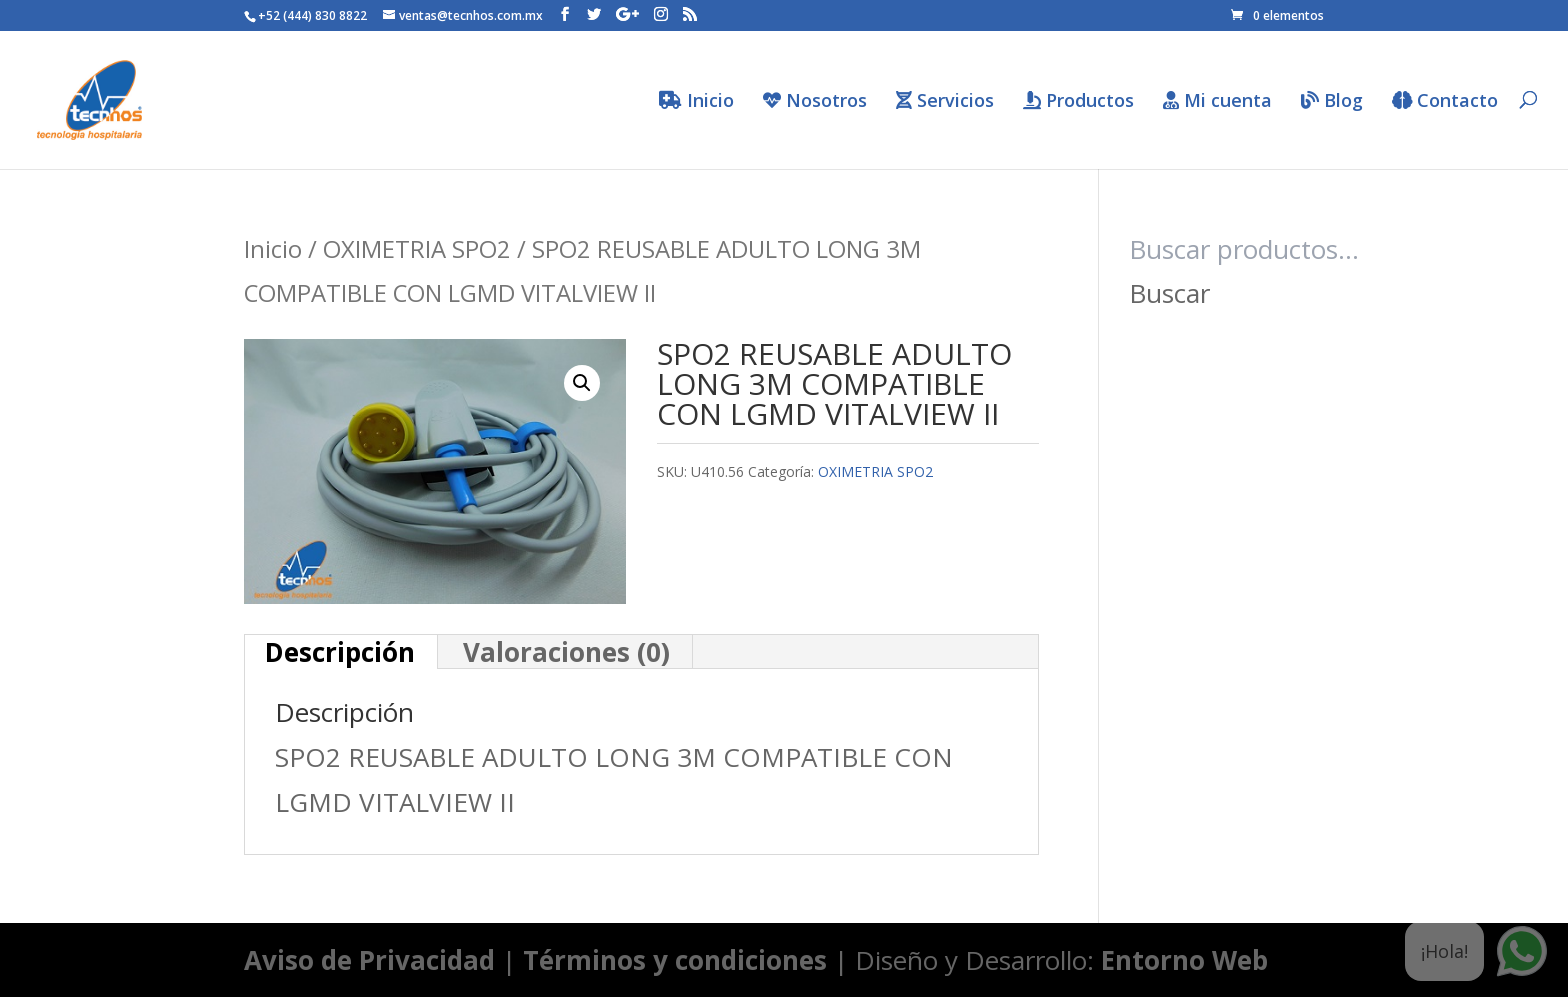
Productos (1078, 101)
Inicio (696, 101)
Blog (1332, 101)
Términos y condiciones (675, 960)
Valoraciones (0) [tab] (566, 652)
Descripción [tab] (340, 652)
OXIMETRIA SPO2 (417, 248)
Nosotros (815, 101)
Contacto (1445, 101)
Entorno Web (1184, 960)
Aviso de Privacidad (369, 960)
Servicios (945, 101)
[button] (582, 383)
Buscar (1169, 293)
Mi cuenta (1217, 101)
